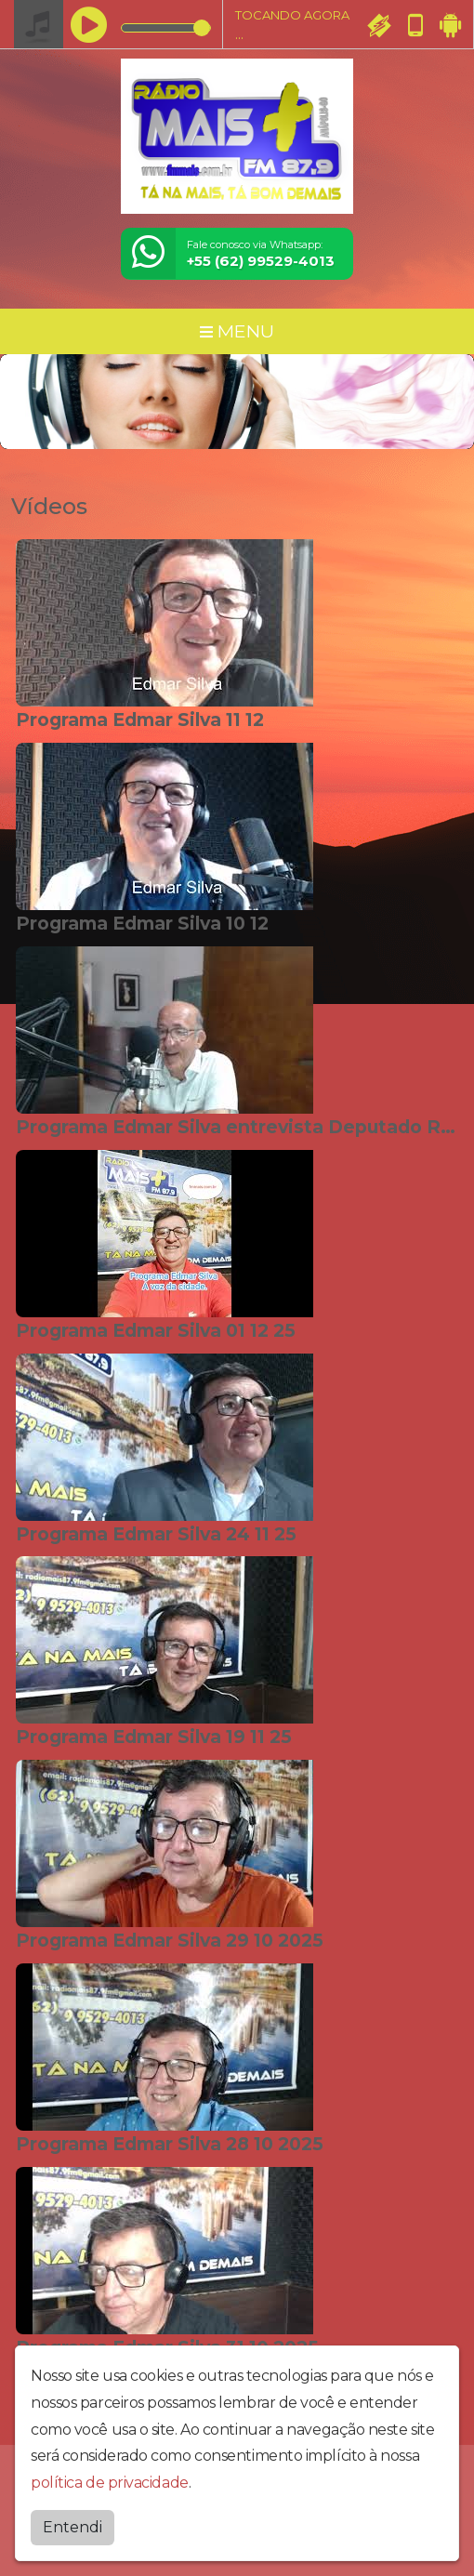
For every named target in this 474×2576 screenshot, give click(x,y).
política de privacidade (110, 2482)
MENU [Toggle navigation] (237, 331)
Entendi (72, 2527)
